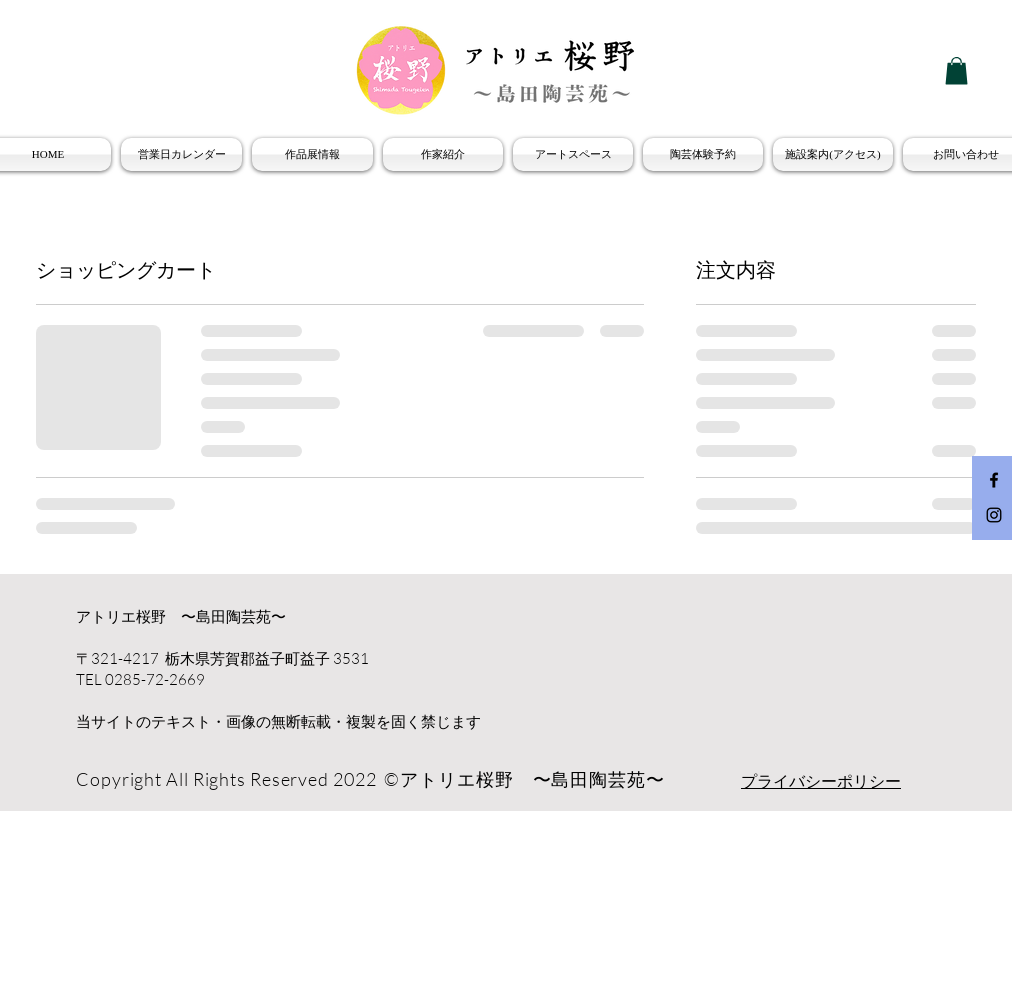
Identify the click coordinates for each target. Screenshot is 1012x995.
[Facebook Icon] (994, 480)
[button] (956, 70)
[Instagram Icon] (994, 515)
